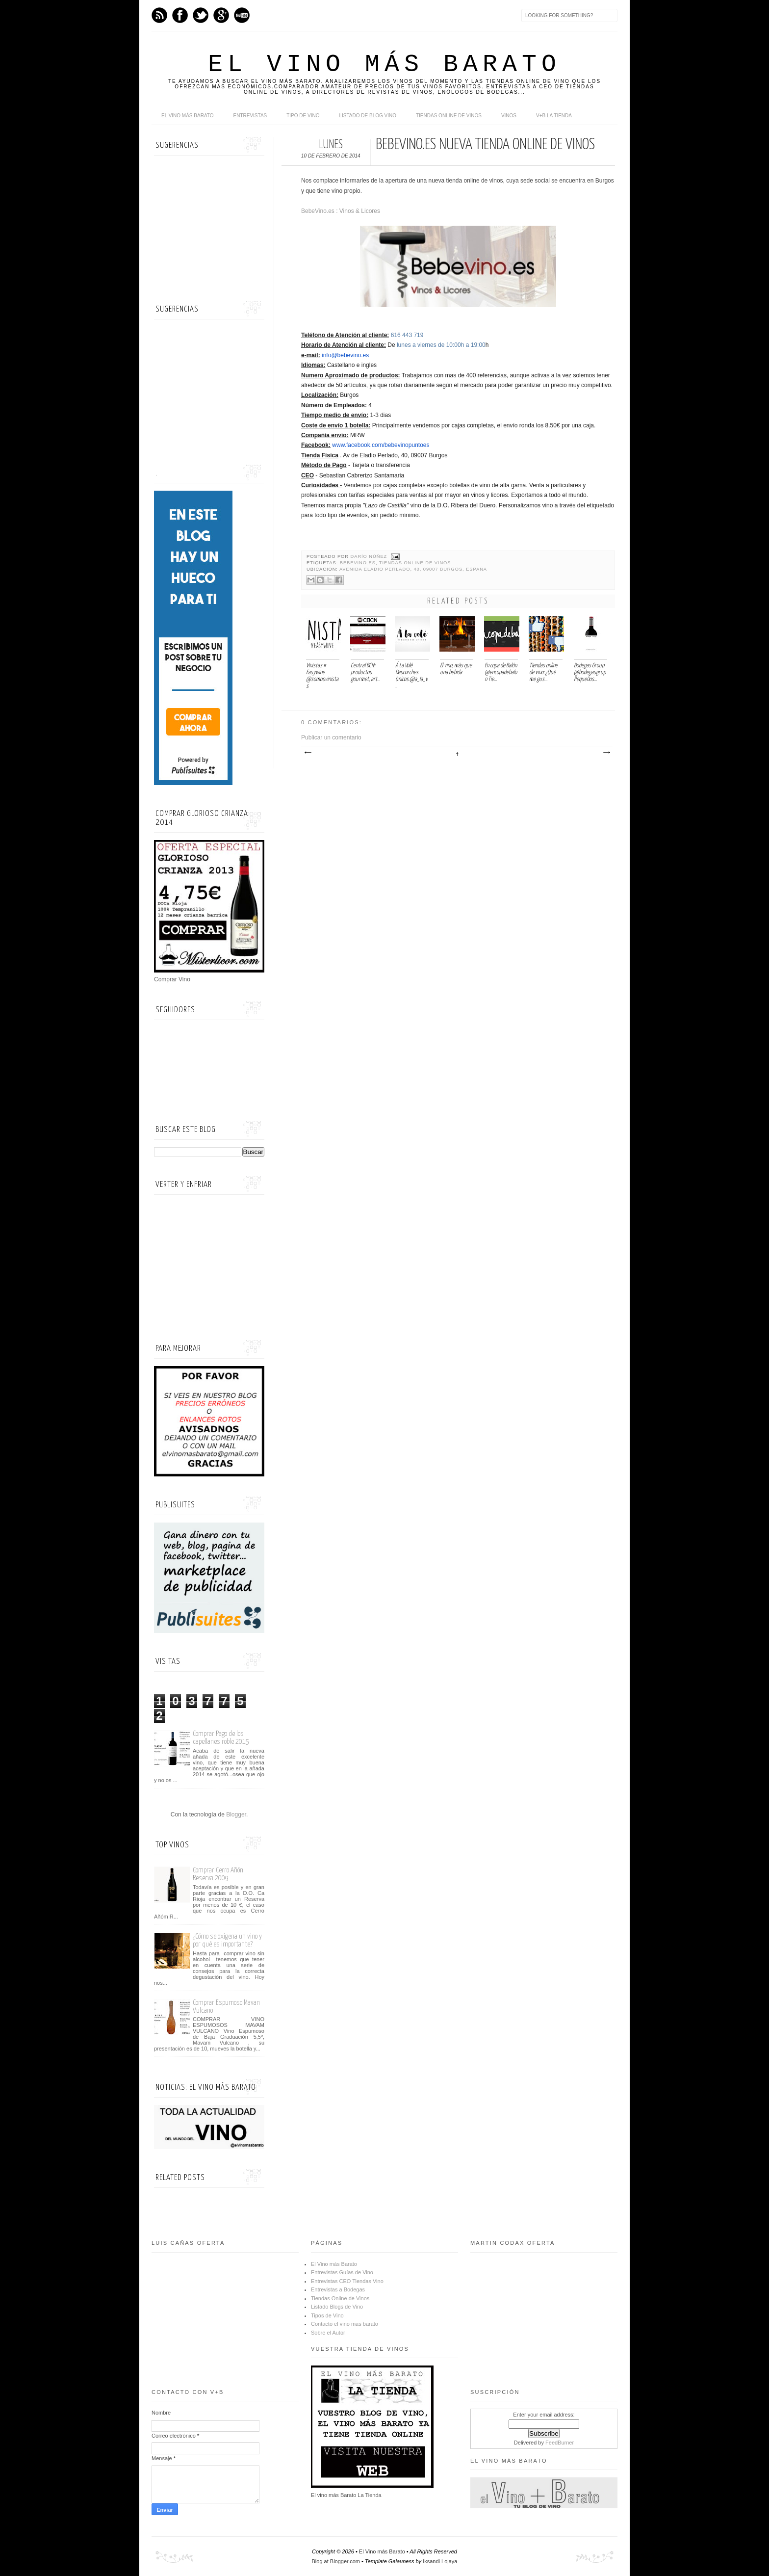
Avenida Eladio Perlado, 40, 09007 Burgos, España (413, 569)
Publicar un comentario (331, 737)
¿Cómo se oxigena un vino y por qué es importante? (227, 1940)
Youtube (242, 15)
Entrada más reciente (307, 752)
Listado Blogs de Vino (337, 2307)
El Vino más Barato (384, 65)
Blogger (236, 1814)
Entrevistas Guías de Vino (342, 2272)
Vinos (508, 115)
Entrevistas (250, 115)
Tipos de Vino (327, 2315)
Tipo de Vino (302, 115)
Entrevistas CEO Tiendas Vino (347, 2281)
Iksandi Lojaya (440, 2561)
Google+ (221, 15)
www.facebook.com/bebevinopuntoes (380, 445)
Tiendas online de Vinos (449, 115)
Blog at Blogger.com (336, 2561)
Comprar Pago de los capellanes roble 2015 (221, 1737)
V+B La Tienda (554, 115)
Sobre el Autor (328, 2333)
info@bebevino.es (345, 355)
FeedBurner (559, 2442)
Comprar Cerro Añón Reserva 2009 (218, 1874)
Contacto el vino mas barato (344, 2324)
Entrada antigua (606, 752)
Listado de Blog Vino (367, 115)
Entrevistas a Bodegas (338, 2289)
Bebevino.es (358, 562)
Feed (159, 15)
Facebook (180, 15)
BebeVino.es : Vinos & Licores (340, 211)
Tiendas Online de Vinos (415, 562)
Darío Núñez (370, 556)
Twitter (200, 15)
